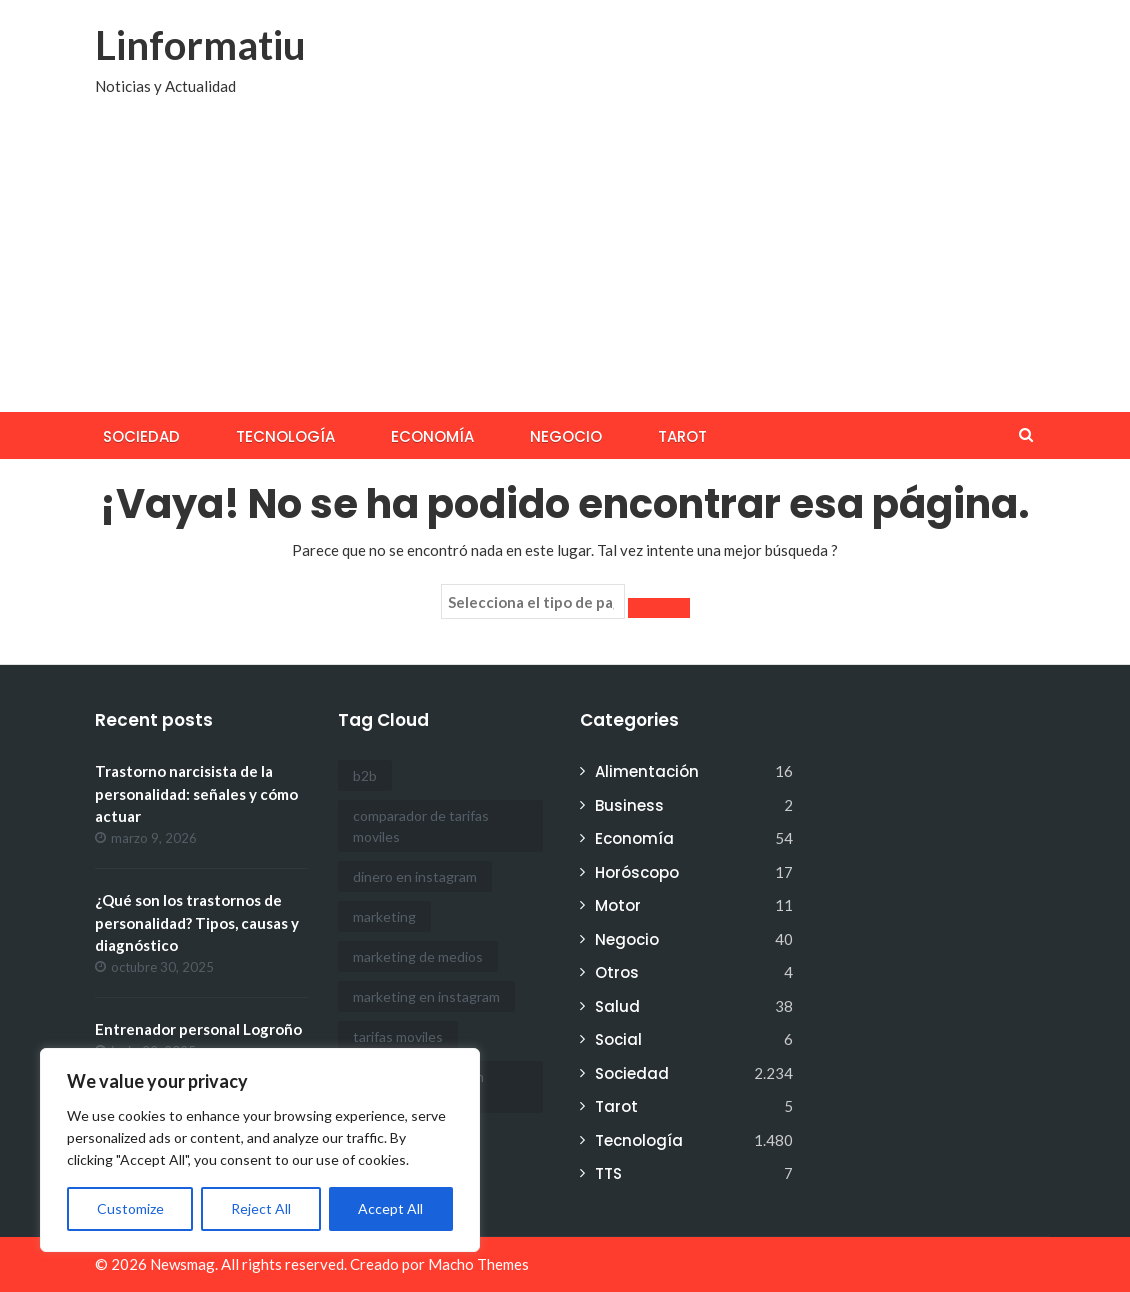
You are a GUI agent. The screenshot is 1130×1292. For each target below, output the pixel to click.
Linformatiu (200, 45)
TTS (608, 1173)
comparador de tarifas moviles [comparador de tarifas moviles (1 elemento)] (421, 826)
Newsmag (182, 1264)
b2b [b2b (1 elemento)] (365, 775)
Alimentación (647, 771)
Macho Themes (478, 1264)
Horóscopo (637, 872)
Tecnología (285, 436)
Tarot (682, 436)
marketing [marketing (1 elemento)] (384, 916)
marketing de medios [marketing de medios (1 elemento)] (418, 956)
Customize (130, 1208)
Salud (617, 1006)
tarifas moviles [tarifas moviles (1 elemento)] (398, 1036)
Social (618, 1039)
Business (629, 805)
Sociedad (141, 436)
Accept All (390, 1208)
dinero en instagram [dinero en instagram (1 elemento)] (415, 876)
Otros (617, 972)
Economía (432, 436)
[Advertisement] (565, 262)
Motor (618, 905)
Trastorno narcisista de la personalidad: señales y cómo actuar (196, 793)
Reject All (261, 1208)
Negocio (566, 436)
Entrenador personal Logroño (198, 1029)
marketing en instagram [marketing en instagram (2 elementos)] (426, 996)
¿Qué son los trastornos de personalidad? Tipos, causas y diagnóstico (197, 922)
